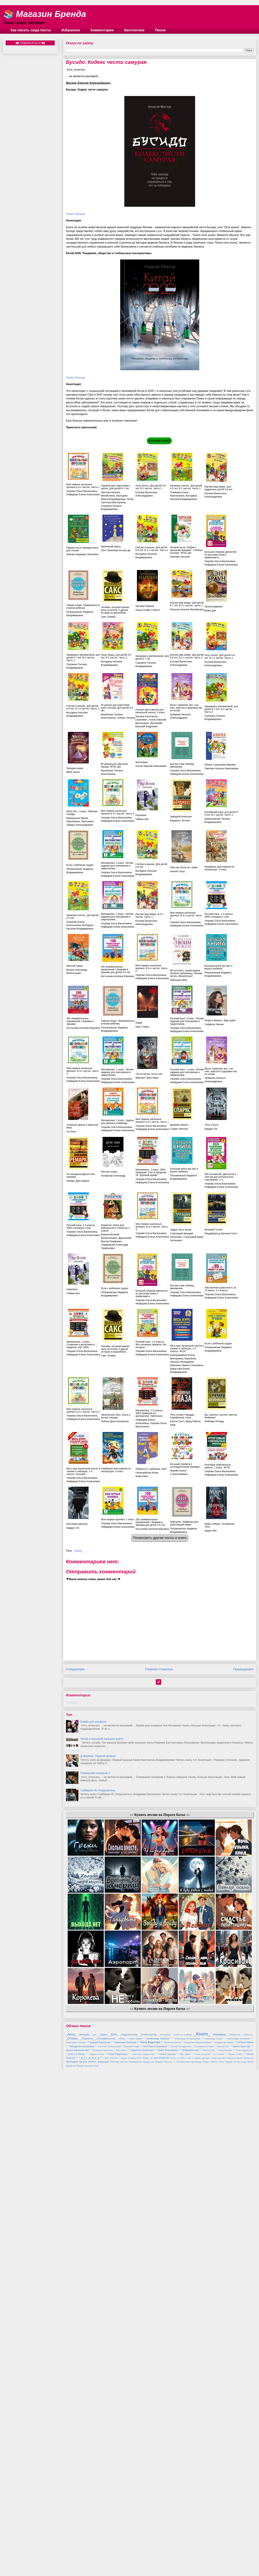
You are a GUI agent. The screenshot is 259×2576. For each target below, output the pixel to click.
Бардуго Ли (211, 1128)
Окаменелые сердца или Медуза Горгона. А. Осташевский (159, 2562)
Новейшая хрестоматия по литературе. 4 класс (116, 1470)
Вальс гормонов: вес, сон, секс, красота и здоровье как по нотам (186, 708)
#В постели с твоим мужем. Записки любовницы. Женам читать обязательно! (186, 973)
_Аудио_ (104, 2534)
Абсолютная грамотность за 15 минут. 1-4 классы (220, 1289)
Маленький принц (111, 546)
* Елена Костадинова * (181, 2546)
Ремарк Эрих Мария (77, 1180)
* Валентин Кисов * (172, 2542)
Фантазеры (141, 762)
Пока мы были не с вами (184, 867)
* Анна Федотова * (150, 2542)
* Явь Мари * (185, 2554)
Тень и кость (212, 1124)
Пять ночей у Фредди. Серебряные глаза (182, 1416)
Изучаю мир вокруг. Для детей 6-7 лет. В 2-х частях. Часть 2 (187, 604)
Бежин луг (147, 2558)
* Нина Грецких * (225, 2550)
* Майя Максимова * (168, 2550)
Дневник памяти (179, 1124)
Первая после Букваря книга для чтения (82, 549)
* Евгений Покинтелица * (109, 2546)
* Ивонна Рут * (222, 2546)
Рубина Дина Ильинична (115, 1421)
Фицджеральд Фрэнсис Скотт (221, 1233)
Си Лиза (71, 1131)
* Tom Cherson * (111, 2558)
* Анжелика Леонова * (125, 2542)
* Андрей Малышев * (100, 2542)
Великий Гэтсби (213, 1229)
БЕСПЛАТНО (161, 2558)
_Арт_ (95, 2535)
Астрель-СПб (134, 2558)
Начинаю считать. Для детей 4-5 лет (82, 916)
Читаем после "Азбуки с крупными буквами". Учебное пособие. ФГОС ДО (186, 550)
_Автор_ (71, 2534)
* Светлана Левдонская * (143, 2554)
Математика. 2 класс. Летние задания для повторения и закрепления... (117, 917)
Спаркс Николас (179, 1128)
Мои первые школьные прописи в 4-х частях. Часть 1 (82, 486)
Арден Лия (211, 1530)
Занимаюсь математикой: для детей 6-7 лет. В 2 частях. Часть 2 (221, 709)
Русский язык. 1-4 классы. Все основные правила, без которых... (151, 1344)
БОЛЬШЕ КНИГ (159, 440)
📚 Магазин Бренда (44, 14)
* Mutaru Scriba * (235, 2554)
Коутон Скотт (177, 1421)
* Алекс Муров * (135, 2539)
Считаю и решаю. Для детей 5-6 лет (151, 865)
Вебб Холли (73, 772)
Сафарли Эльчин (214, 1024)
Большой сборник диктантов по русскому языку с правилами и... (220, 554)
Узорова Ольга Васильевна (81, 491)
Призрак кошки (74, 768)
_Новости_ (247, 2535)
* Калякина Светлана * (102, 2550)
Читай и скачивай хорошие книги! (101, 1738)
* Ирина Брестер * (241, 2546)
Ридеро (229, 2562)
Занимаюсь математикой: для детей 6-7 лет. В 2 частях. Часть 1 (83, 657)
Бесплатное (134, 30)
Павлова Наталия (180, 556)
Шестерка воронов (76, 1523)
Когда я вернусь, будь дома (220, 1020)
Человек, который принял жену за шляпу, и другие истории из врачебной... (115, 610)
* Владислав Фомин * (224, 2542)
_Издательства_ (129, 2534)
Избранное (70, 30)
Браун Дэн (210, 610)
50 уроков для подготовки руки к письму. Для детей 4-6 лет (117, 708)
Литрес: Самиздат (98, 2562)
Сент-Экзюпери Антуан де (115, 550)
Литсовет (114, 2562)
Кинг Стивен (142, 1026)
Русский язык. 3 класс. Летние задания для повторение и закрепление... (187, 1021)
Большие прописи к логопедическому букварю (185, 1465)
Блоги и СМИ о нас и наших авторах (190, 2558)
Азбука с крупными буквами (220, 764)
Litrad (95, 2566)
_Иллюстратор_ (149, 2534)
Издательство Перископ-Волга (227, 2558)
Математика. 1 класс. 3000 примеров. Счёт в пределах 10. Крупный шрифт (151, 1172)
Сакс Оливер (108, 616)
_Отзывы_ (72, 2538)
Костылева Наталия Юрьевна (117, 976)
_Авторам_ (84, 2534)
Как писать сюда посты (31, 30)
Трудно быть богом (180, 1229)
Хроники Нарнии (144, 606)
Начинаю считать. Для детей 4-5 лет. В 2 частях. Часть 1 (186, 487)
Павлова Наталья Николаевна (221, 768)
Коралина (140, 815)
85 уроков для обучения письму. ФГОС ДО (114, 765)
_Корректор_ (234, 2535)
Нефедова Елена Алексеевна (83, 494)
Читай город (239, 2562)
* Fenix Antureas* (202, 2554)
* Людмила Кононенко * (142, 2550)
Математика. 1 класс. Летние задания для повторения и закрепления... (117, 865)
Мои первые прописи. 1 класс (117, 1519)
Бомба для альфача (93, 1721)
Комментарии (102, 30)
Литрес (83, 2562)
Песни (160, 30)
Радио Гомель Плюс (213, 2562)
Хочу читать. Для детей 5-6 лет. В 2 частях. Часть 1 (150, 487)
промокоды (196, 2562)
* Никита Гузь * (209, 2550)
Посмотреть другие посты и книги (160, 1538)
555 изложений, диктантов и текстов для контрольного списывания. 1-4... (220, 1177)
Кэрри (139, 1022)
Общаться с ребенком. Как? (151, 1468)
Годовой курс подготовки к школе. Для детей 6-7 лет (115, 487)
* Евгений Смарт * (132, 2546)
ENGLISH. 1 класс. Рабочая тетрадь (81, 812)
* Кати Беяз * (121, 2550)
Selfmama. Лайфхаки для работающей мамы (184, 1523)
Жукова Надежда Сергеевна (82, 554)
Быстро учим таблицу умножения (182, 765)
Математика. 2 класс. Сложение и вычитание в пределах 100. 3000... (80, 1344)
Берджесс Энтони (180, 820)
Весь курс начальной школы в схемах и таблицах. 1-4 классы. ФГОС (187, 1348)
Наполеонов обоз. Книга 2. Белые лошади (116, 1416)
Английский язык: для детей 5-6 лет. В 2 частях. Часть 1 (221, 813)
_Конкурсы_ (219, 2534)
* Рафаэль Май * (96, 2554)
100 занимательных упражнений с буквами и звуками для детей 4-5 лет (115, 969)
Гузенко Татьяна (126, 717)
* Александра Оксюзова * (238, 2539)
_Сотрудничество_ (106, 2538)
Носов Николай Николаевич (151, 766)
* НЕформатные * (190, 2550)
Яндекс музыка (84, 2566)
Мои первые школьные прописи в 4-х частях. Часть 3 (117, 812)
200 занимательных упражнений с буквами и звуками (80, 1021)
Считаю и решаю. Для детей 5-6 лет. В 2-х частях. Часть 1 (82, 707)
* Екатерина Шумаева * (155, 2546)
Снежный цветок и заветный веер (82, 1126)
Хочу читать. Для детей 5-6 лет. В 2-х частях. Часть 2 (219, 656)
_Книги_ (78, 1550)
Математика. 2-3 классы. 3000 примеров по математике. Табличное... (150, 1413)
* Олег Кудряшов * (244, 2550)
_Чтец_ (122, 2538)
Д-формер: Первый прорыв (97, 1755)
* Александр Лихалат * (158, 2538)
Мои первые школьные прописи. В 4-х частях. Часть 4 (151, 968)
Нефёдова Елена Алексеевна (221, 924)
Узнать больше (75, 213)
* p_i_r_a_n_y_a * (90, 2558)
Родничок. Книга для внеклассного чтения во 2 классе (115, 1228)
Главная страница (159, 1669)
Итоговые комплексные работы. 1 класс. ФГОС (218, 1466)
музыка (124, 2562)
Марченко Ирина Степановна (186, 1365)
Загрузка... (72, 1702)
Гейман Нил (142, 819)
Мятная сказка (109, 1171)
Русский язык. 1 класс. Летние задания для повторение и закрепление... (187, 1072)
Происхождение (213, 606)
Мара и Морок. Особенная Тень (219, 1525)
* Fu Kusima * (218, 2554)
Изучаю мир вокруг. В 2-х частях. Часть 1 (149, 915)
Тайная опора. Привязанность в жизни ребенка (83, 606)
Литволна (248, 2558)
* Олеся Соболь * (76, 2554)
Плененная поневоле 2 (95, 1773)
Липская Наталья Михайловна (187, 609)
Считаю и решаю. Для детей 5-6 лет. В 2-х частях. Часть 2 (151, 548)
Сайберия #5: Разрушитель (97, 1790)
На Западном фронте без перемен (80, 1175)
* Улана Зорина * (167, 2554)
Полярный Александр (113, 1175)
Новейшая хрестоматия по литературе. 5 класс (219, 868)
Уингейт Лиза (177, 871)
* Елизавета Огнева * (204, 2546)
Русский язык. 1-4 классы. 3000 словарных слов (218, 915)
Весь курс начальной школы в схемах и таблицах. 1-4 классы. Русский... (83, 1471)
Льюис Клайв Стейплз (147, 610)
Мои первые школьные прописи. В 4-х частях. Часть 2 (186, 915)
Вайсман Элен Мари (147, 1077)
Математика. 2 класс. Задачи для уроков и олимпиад (117, 1121)
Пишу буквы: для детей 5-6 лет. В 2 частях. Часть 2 (116, 656)
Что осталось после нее (149, 1074)
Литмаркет (72, 2562)
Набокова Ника (178, 980)
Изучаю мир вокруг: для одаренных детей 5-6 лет (218, 488)
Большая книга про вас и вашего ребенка (218, 967)
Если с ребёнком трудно (218, 1343)
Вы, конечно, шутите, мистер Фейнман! (221, 1416)
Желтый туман (74, 965)
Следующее (75, 1669)
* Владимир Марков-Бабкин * (198, 2542)
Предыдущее (243, 1669)
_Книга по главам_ (183, 2535)
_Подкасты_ (87, 2538)
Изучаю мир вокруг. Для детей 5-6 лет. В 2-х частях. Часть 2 (187, 656)
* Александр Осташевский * (187, 2539)
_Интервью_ (165, 2535)
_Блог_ (114, 2534)
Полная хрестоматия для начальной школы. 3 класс (150, 711)
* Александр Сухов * (213, 2539)
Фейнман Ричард (214, 1421)
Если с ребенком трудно (80, 865)
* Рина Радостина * (117, 2554)
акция (124, 2558)
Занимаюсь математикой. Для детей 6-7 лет (152, 657)
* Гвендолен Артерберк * (82, 2546)
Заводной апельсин (181, 816)
